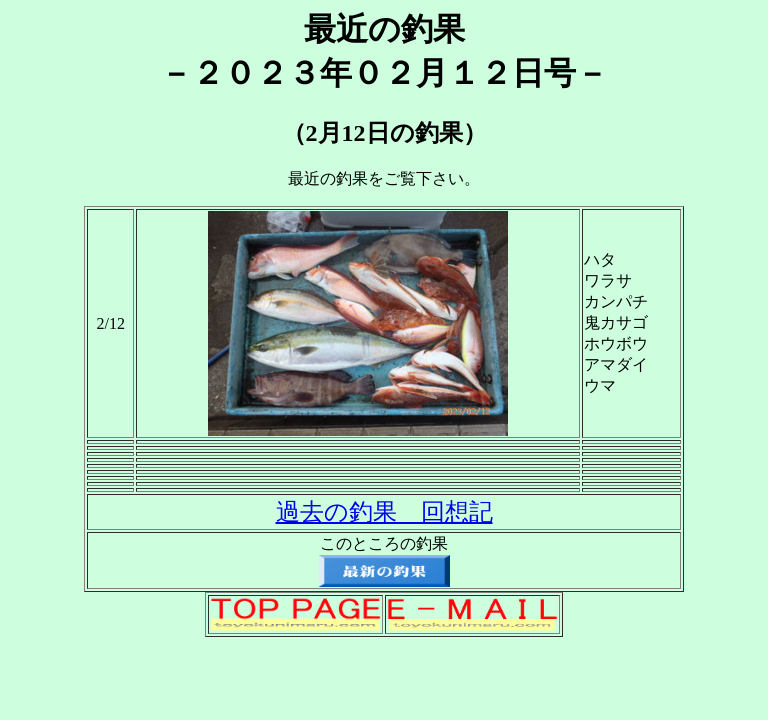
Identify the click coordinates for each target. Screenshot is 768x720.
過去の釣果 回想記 (384, 512)
